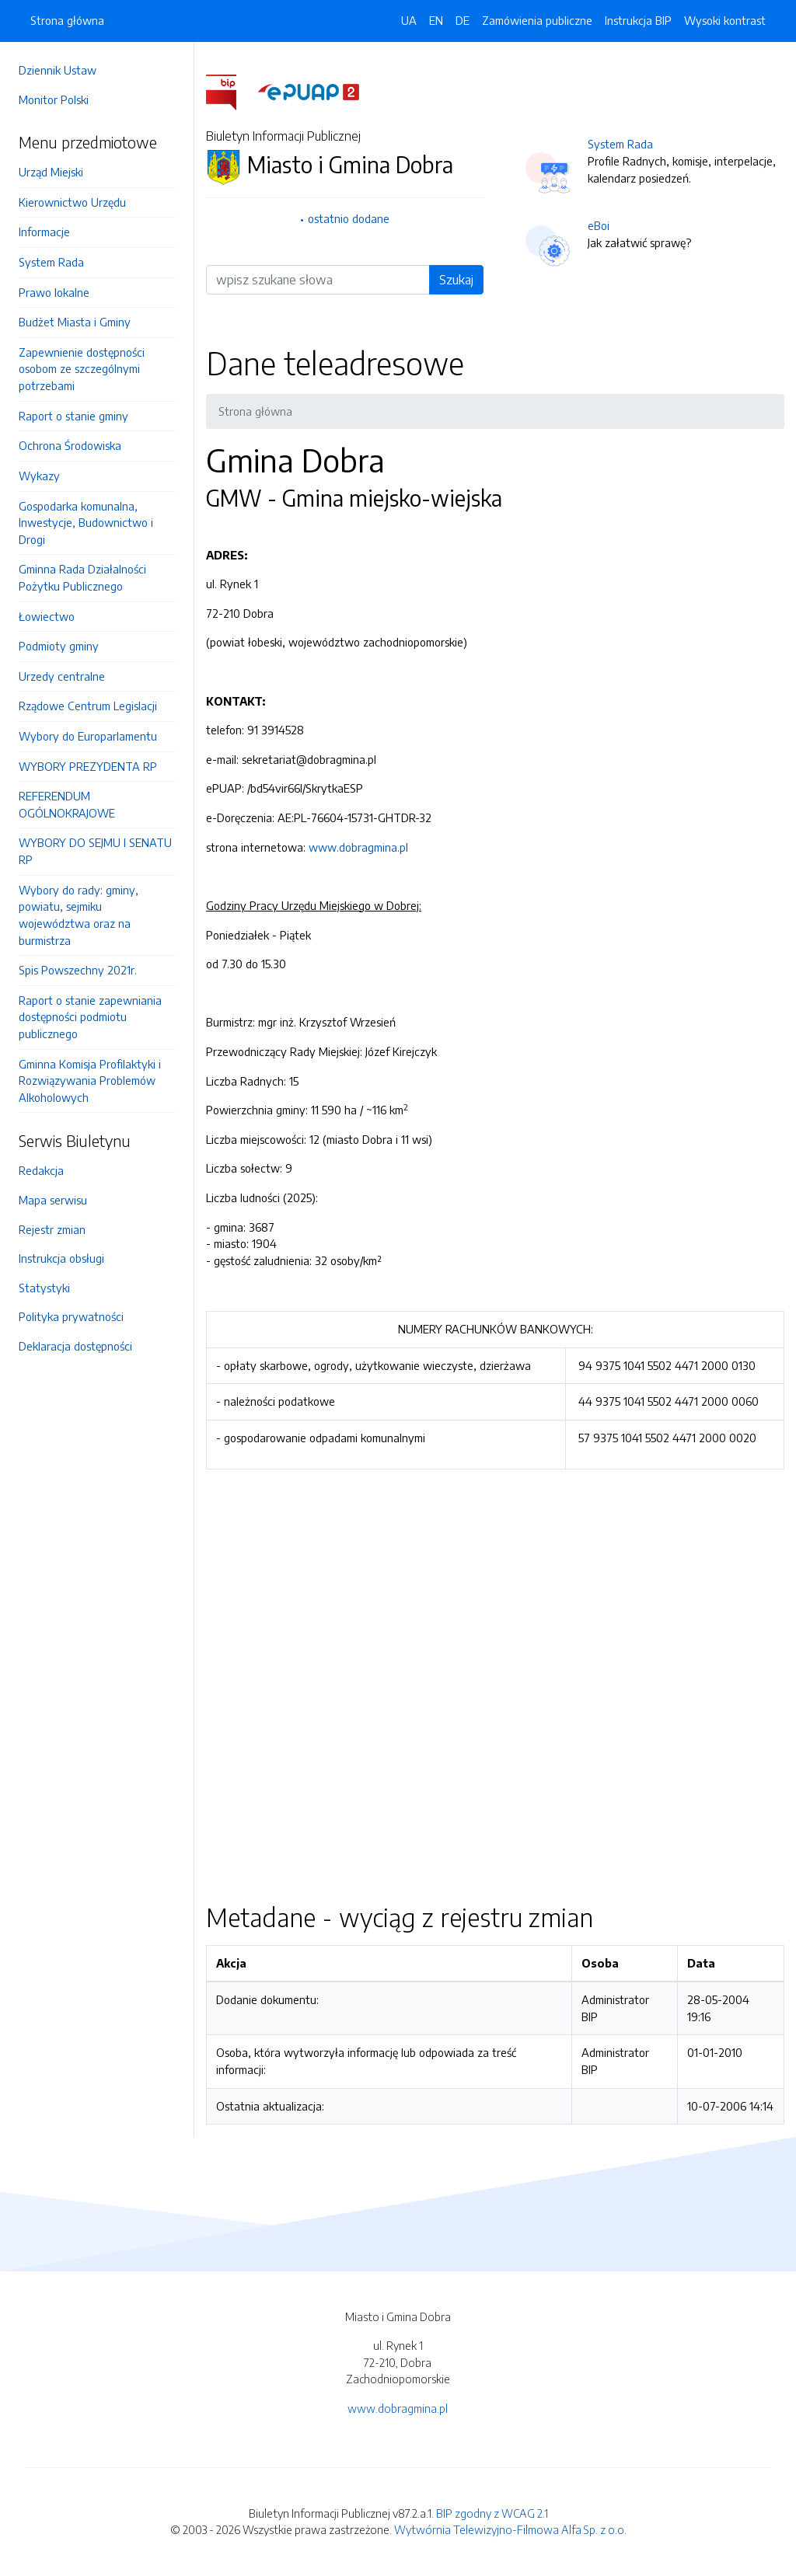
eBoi (598, 225)
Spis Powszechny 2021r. (78, 970)
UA (409, 20)
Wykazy (39, 476)
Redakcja (41, 1170)
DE (463, 20)
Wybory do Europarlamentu (88, 736)
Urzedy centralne (62, 676)
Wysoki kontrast (725, 20)
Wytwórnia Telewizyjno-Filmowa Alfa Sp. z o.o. (510, 2529)
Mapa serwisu (53, 1200)
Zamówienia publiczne (537, 20)
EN (436, 20)
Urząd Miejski (51, 172)
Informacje (44, 232)
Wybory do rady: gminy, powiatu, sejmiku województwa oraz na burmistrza (78, 915)
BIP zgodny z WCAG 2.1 (492, 2513)
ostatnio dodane (348, 218)
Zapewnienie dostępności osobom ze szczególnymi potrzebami (82, 368)
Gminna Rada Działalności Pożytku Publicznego (82, 577)
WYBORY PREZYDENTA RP (88, 766)
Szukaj (456, 280)
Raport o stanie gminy (73, 416)
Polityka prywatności (71, 1316)
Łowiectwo (47, 616)
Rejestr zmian (52, 1229)
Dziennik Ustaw (57, 70)
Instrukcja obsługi (61, 1258)
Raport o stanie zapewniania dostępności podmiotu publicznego (90, 1017)
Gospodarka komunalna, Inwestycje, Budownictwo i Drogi (86, 522)
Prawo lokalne (54, 292)
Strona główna (67, 20)
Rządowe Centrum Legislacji (88, 706)
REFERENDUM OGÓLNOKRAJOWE (67, 804)
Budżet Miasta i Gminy (75, 322)
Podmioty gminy (59, 646)
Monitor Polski (54, 99)
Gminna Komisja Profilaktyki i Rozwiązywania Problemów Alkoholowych (90, 1080)
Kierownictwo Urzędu (72, 202)
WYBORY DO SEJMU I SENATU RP (95, 850)
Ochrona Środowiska (70, 445)
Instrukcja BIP (638, 20)
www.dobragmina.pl (358, 847)
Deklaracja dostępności (75, 1346)
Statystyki (44, 1288)
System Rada (51, 262)
